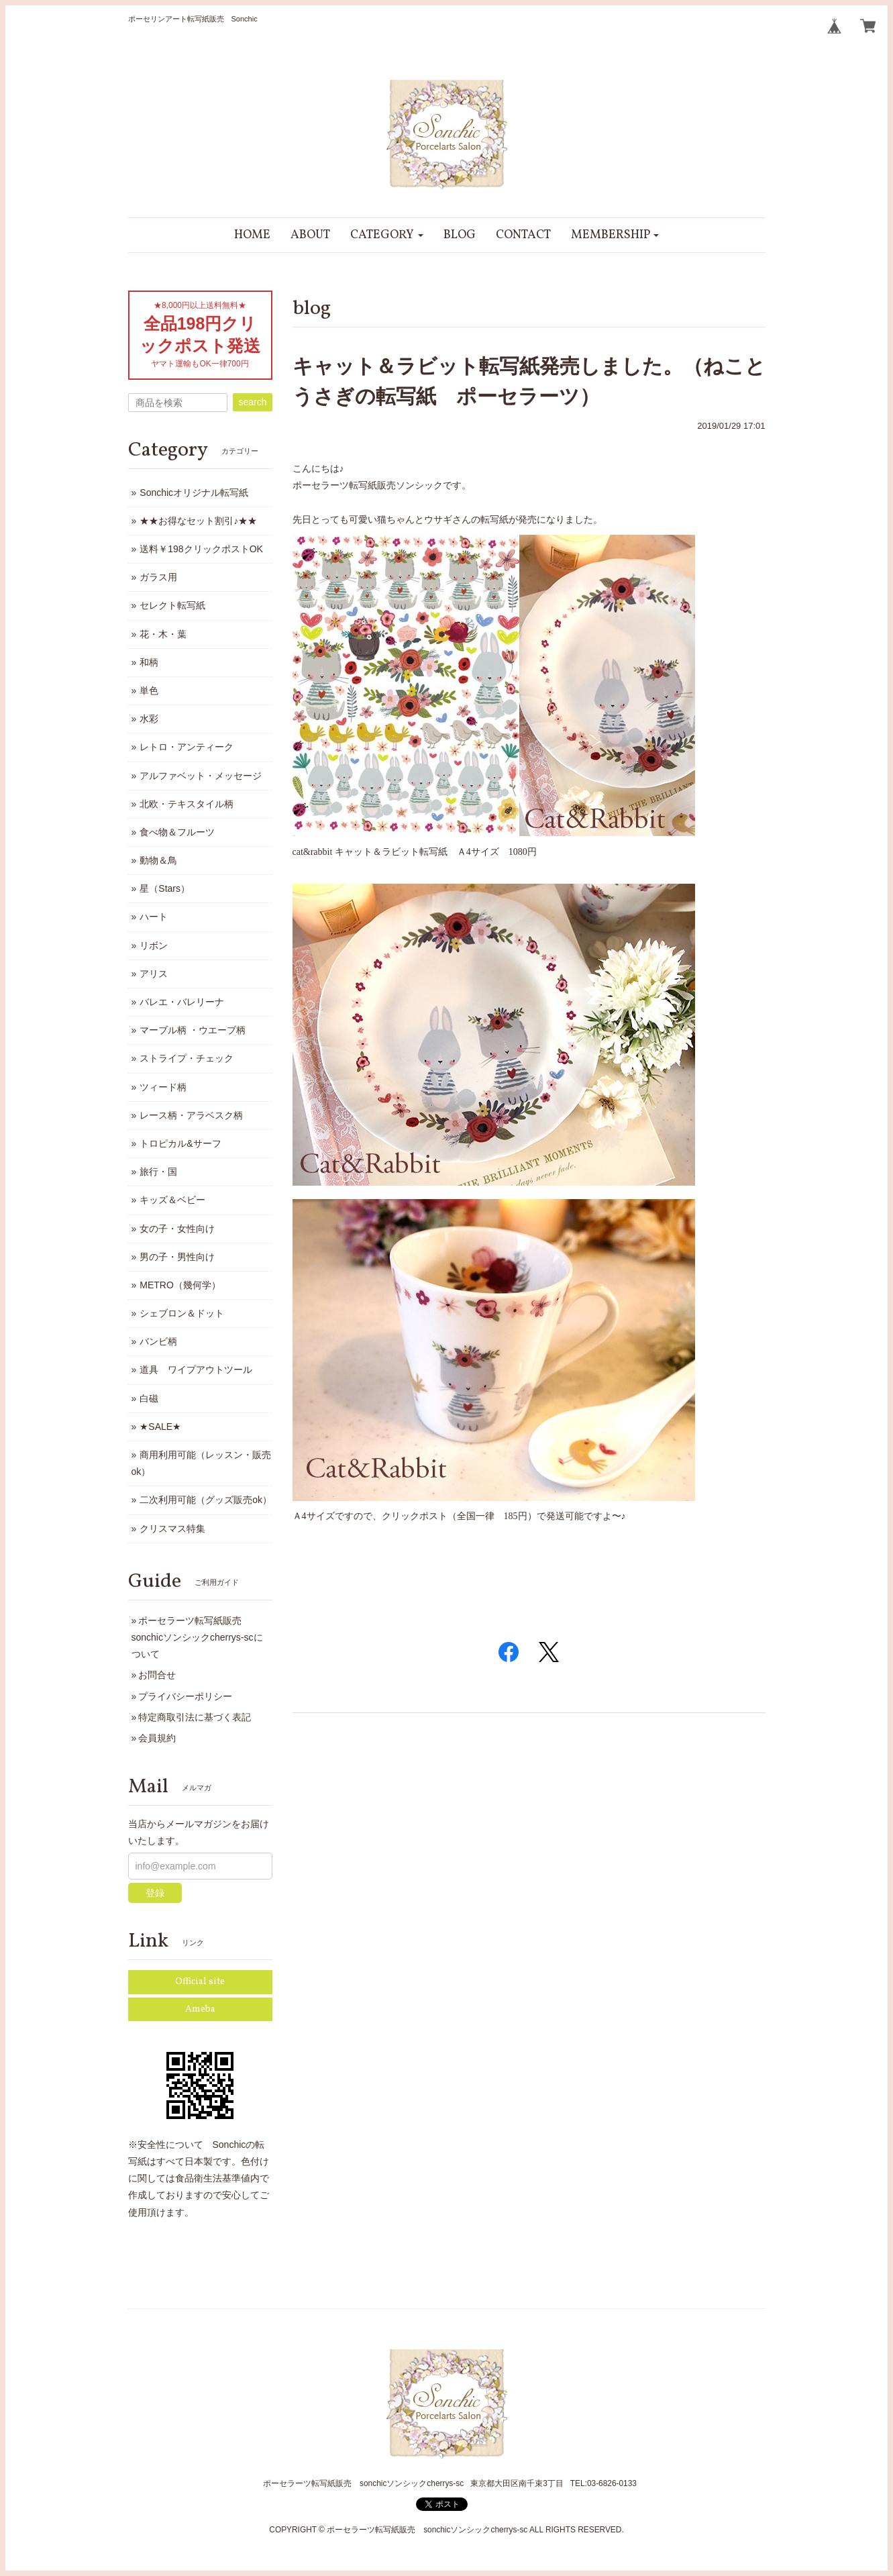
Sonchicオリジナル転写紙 (194, 492)
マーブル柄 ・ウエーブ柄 (193, 1030)
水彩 (149, 718)
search (252, 402)
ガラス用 (158, 577)
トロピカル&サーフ (180, 1143)
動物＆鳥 (158, 860)
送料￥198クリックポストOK (201, 549)
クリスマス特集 (172, 1528)
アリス (154, 973)
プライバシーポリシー (185, 1696)
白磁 (149, 1398)
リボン (154, 945)
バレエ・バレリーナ (182, 1001)
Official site (200, 1981)
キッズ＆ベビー (172, 1199)
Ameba (200, 2009)
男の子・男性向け (177, 1256)
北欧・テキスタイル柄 (186, 803)
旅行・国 (158, 1171)
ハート (154, 916)
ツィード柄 (163, 1087)
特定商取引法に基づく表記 (194, 1717)
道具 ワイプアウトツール (196, 1369)
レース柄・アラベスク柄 (191, 1115)
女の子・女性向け (177, 1228)
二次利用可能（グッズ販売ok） (206, 1499)
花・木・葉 (163, 634)
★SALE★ (160, 1426)
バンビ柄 (158, 1341)
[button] (386, 235)
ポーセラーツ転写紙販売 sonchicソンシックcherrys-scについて (197, 1637)
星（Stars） (165, 888)
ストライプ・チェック (186, 1058)
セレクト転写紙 (172, 605)
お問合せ (157, 1674)
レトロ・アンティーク (186, 746)
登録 (155, 1893)
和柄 (149, 662)
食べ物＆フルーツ (177, 832)
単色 (149, 690)
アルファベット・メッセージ (201, 775)
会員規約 (157, 1738)
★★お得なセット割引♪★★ (198, 520)
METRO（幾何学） (180, 1285)
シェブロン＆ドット (182, 1313)
